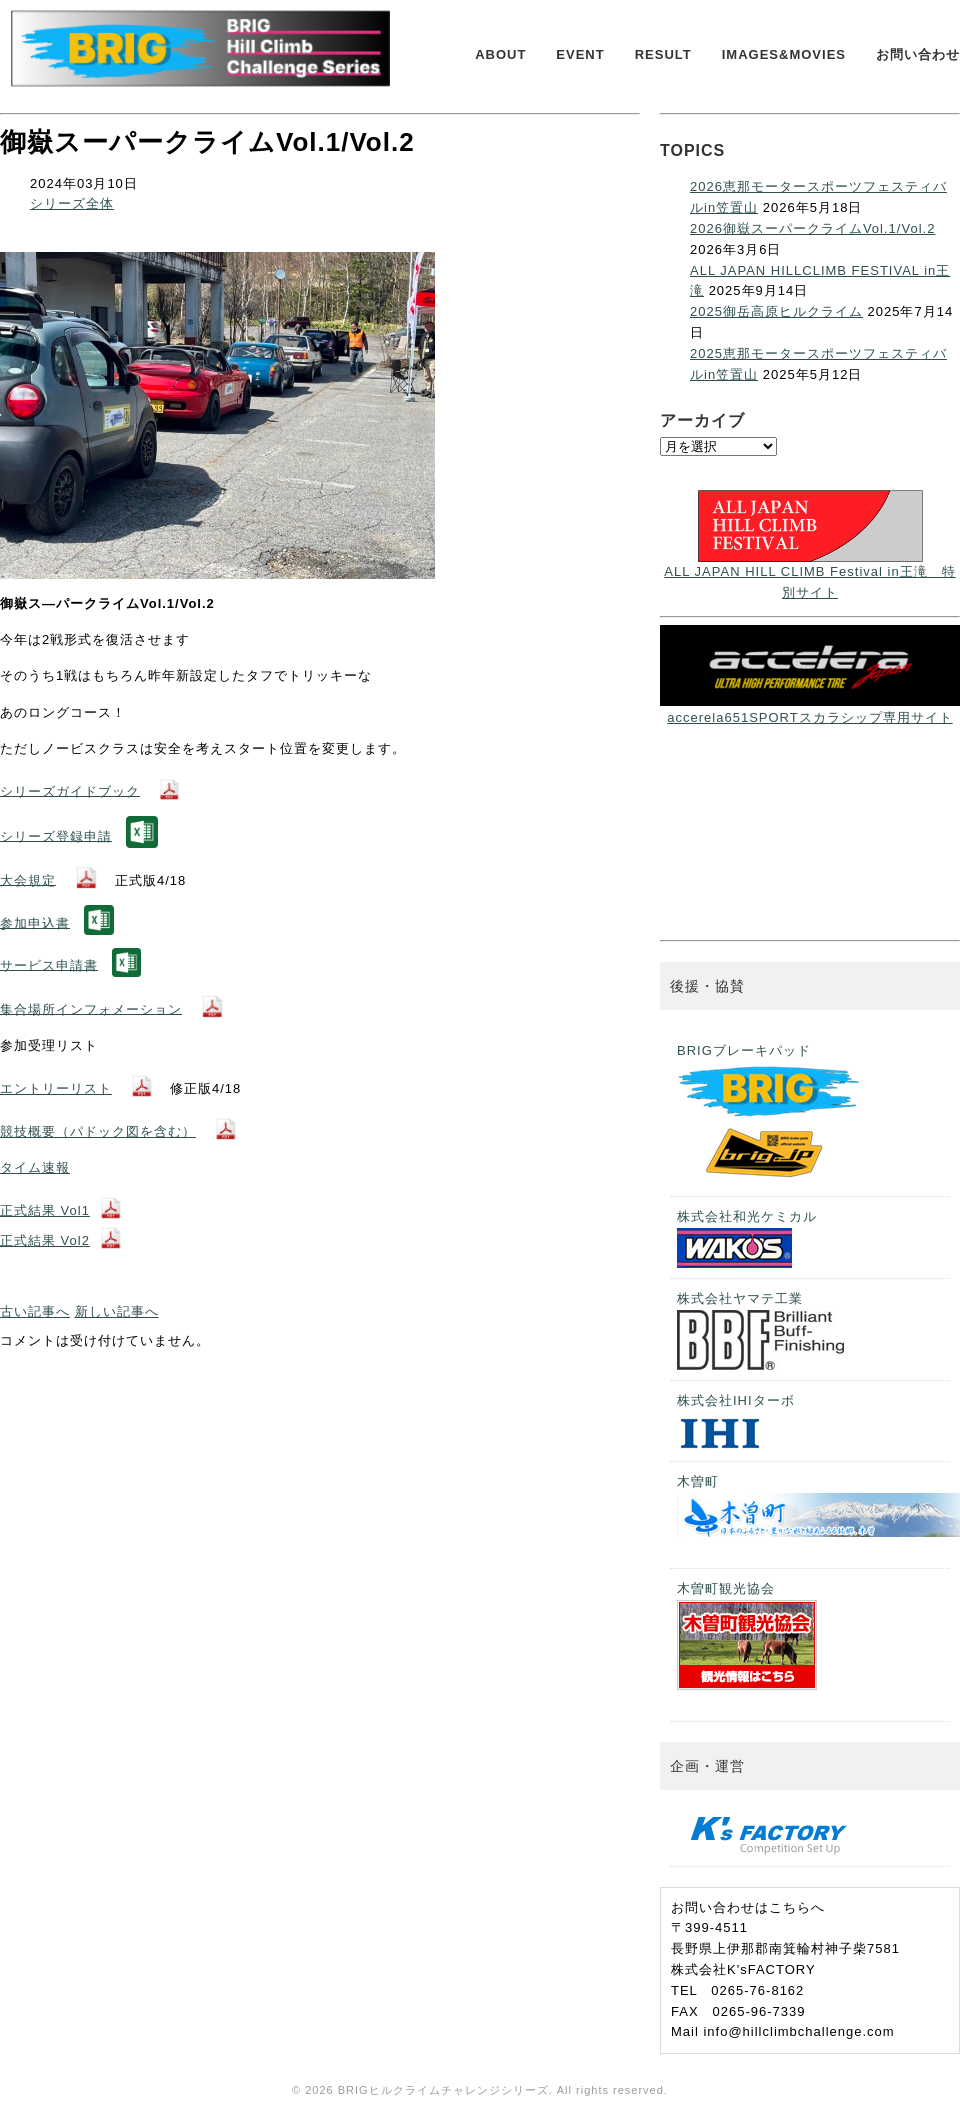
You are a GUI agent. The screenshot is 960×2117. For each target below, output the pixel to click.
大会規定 (28, 879)
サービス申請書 (49, 964)
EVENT (580, 54)
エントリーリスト (56, 1088)
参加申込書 (35, 922)
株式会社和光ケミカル (747, 1238)
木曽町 (813, 1505)
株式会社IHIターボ (736, 1422)
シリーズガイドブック (70, 790)
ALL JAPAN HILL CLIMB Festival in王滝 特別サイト (809, 571)
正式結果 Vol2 (45, 1240)
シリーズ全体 (72, 203)
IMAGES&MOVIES (784, 54)
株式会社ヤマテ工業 (760, 1330)
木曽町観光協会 (747, 1635)
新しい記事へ (117, 1311)
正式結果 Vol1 (45, 1210)
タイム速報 (35, 1167)
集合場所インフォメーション (91, 1008)
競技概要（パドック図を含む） (98, 1131)
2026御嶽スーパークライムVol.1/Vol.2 (812, 228)
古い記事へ (35, 1311)
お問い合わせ (918, 54)
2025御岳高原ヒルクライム (776, 311)
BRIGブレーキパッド (771, 1114)
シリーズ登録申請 (56, 835)
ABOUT (500, 54)
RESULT (663, 54)
